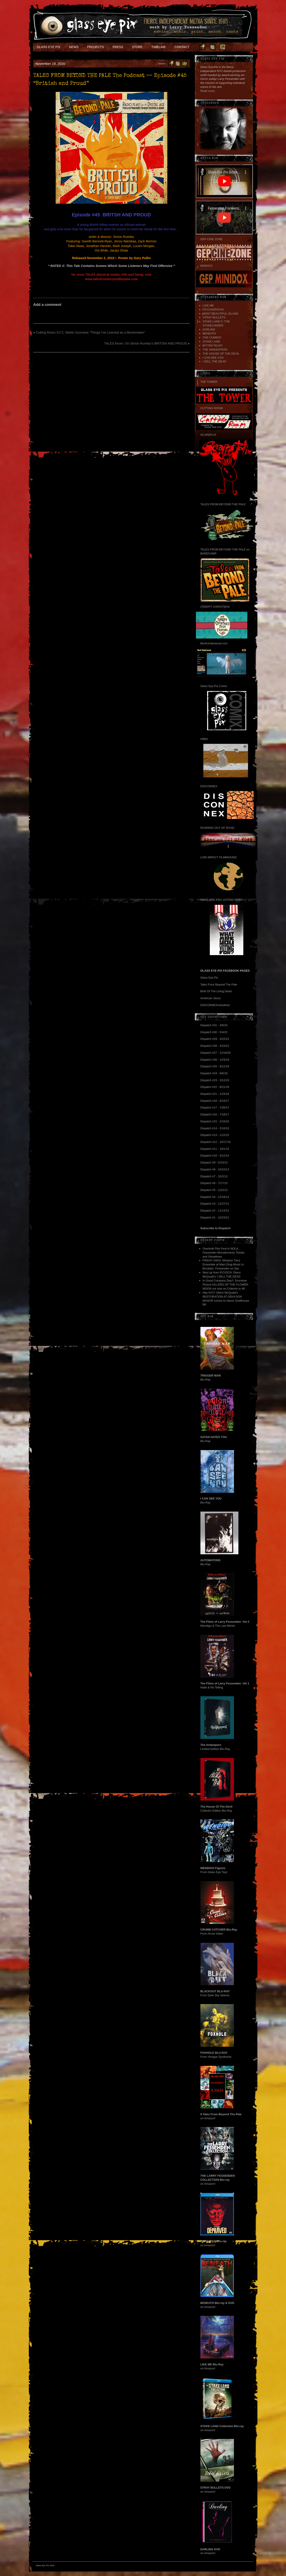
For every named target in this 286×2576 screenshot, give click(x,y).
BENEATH (209, 333)
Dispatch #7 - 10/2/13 (214, 1176)
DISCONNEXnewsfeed (215, 1005)
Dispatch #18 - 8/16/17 (214, 1100)
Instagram (233, 47)
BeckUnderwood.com (214, 643)
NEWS (73, 47)
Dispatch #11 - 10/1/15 (214, 1149)
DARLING (209, 329)
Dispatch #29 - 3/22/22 (214, 1039)
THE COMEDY (212, 337)
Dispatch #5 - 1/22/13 (214, 1190)
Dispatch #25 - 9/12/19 (214, 1066)
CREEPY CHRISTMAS (215, 606)
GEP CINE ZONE (211, 239)
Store (137, 47)
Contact (182, 47)
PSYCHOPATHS (213, 309)
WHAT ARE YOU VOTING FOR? (221, 899)
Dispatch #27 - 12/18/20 (215, 1052)
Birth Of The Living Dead (216, 991)
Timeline (158, 47)
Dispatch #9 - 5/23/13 (214, 1162)
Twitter (212, 47)
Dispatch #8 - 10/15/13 (214, 1169)
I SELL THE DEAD (214, 361)
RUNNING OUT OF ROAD (217, 827)
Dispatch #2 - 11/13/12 (214, 1210)
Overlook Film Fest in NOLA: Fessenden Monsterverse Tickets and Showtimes (224, 1252)
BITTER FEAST (213, 345)
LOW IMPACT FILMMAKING (218, 857)
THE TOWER (208, 381)
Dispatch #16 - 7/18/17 (214, 1114)
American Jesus (210, 998)
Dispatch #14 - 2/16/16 (214, 1128)
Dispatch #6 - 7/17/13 (214, 1183)
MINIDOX (206, 265)
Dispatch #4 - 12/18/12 (214, 1197)
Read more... (208, 91)
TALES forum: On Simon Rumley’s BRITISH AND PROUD (145, 343)
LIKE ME (208, 305)
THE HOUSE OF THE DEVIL (221, 353)
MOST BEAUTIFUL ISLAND (220, 313)
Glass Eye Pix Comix (213, 686)
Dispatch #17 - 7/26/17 (214, 1107)
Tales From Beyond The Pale (218, 984)
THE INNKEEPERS (215, 349)
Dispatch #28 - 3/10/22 (214, 1045)
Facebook (202, 47)
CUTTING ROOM (211, 408)
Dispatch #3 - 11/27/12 (214, 1203)
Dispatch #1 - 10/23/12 (214, 1217)
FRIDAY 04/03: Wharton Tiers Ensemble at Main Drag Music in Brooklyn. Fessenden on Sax (223, 1264)
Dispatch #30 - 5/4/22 (214, 1032)
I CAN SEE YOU (213, 357)
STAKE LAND (211, 341)
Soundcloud (243, 47)
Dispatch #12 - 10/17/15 (215, 1142)
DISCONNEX (208, 786)
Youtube (222, 47)
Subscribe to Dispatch (215, 1228)
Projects (95, 47)
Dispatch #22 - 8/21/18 (214, 1087)
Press (118, 47)
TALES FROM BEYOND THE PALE (223, 504)
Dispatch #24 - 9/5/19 (214, 1073)
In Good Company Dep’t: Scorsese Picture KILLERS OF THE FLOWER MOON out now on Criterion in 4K (225, 1284)
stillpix (204, 738)
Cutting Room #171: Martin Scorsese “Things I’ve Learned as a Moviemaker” (90, 332)
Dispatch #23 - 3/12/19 (214, 1080)
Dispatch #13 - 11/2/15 (214, 1135)
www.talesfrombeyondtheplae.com (111, 279)
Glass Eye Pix (48, 47)
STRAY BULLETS (214, 317)
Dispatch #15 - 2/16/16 (214, 1121)
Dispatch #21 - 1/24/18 (214, 1094)
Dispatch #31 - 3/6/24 (214, 1025)
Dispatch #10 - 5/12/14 (214, 1155)
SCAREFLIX (208, 434)
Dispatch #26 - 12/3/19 (214, 1059)
